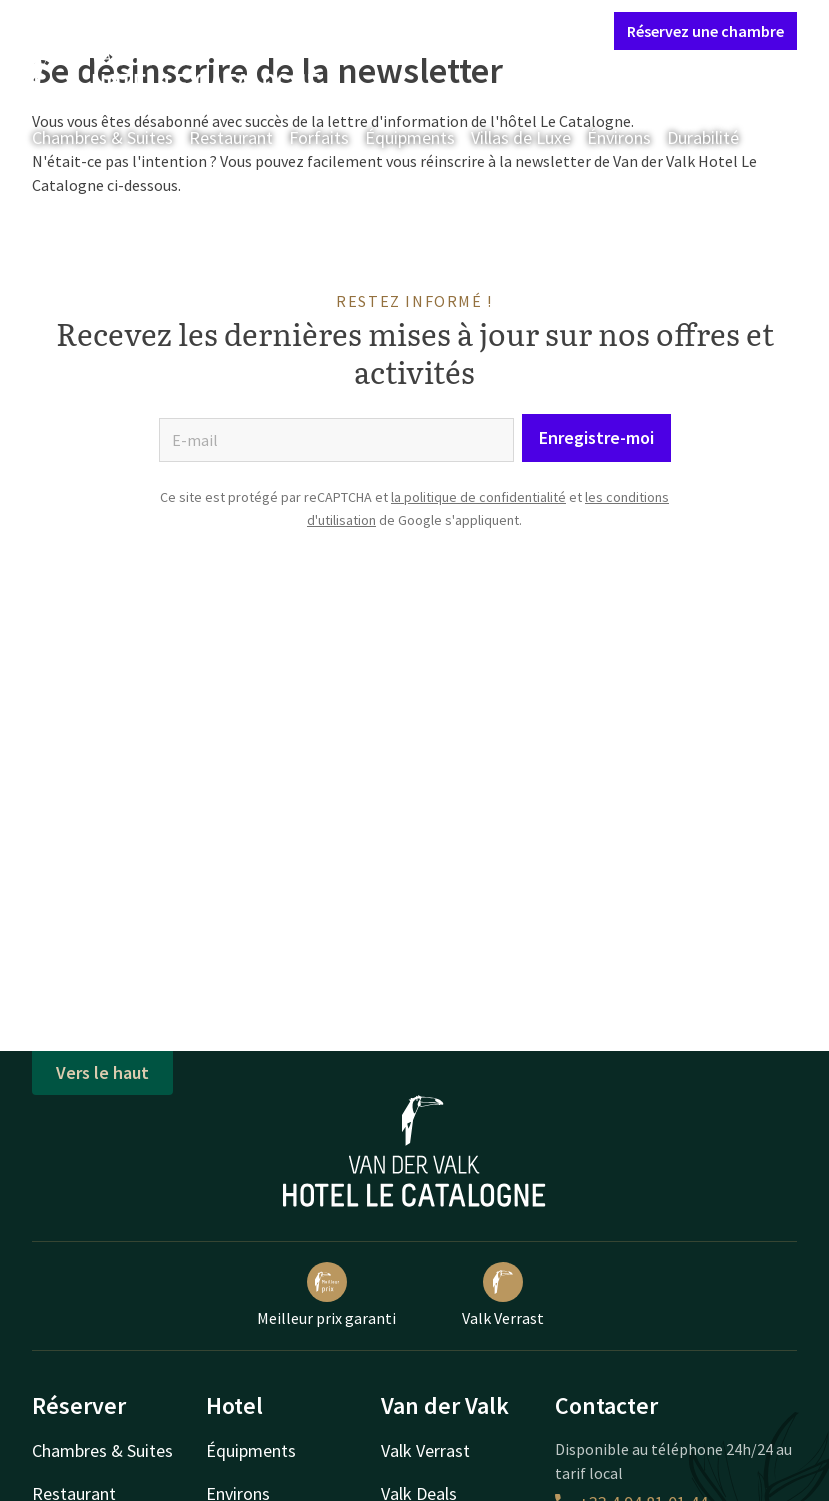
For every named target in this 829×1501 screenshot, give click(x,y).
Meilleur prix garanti (326, 1295)
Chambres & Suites (102, 137)
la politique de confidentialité (478, 497)
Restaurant (231, 137)
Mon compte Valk (480, 30)
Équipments (410, 137)
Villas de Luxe (521, 137)
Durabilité (703, 137)
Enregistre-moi (596, 437)
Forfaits (319, 137)
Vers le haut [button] (102, 1072)
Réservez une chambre (705, 31)
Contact (377, 30)
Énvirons (619, 137)
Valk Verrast (503, 1295)
